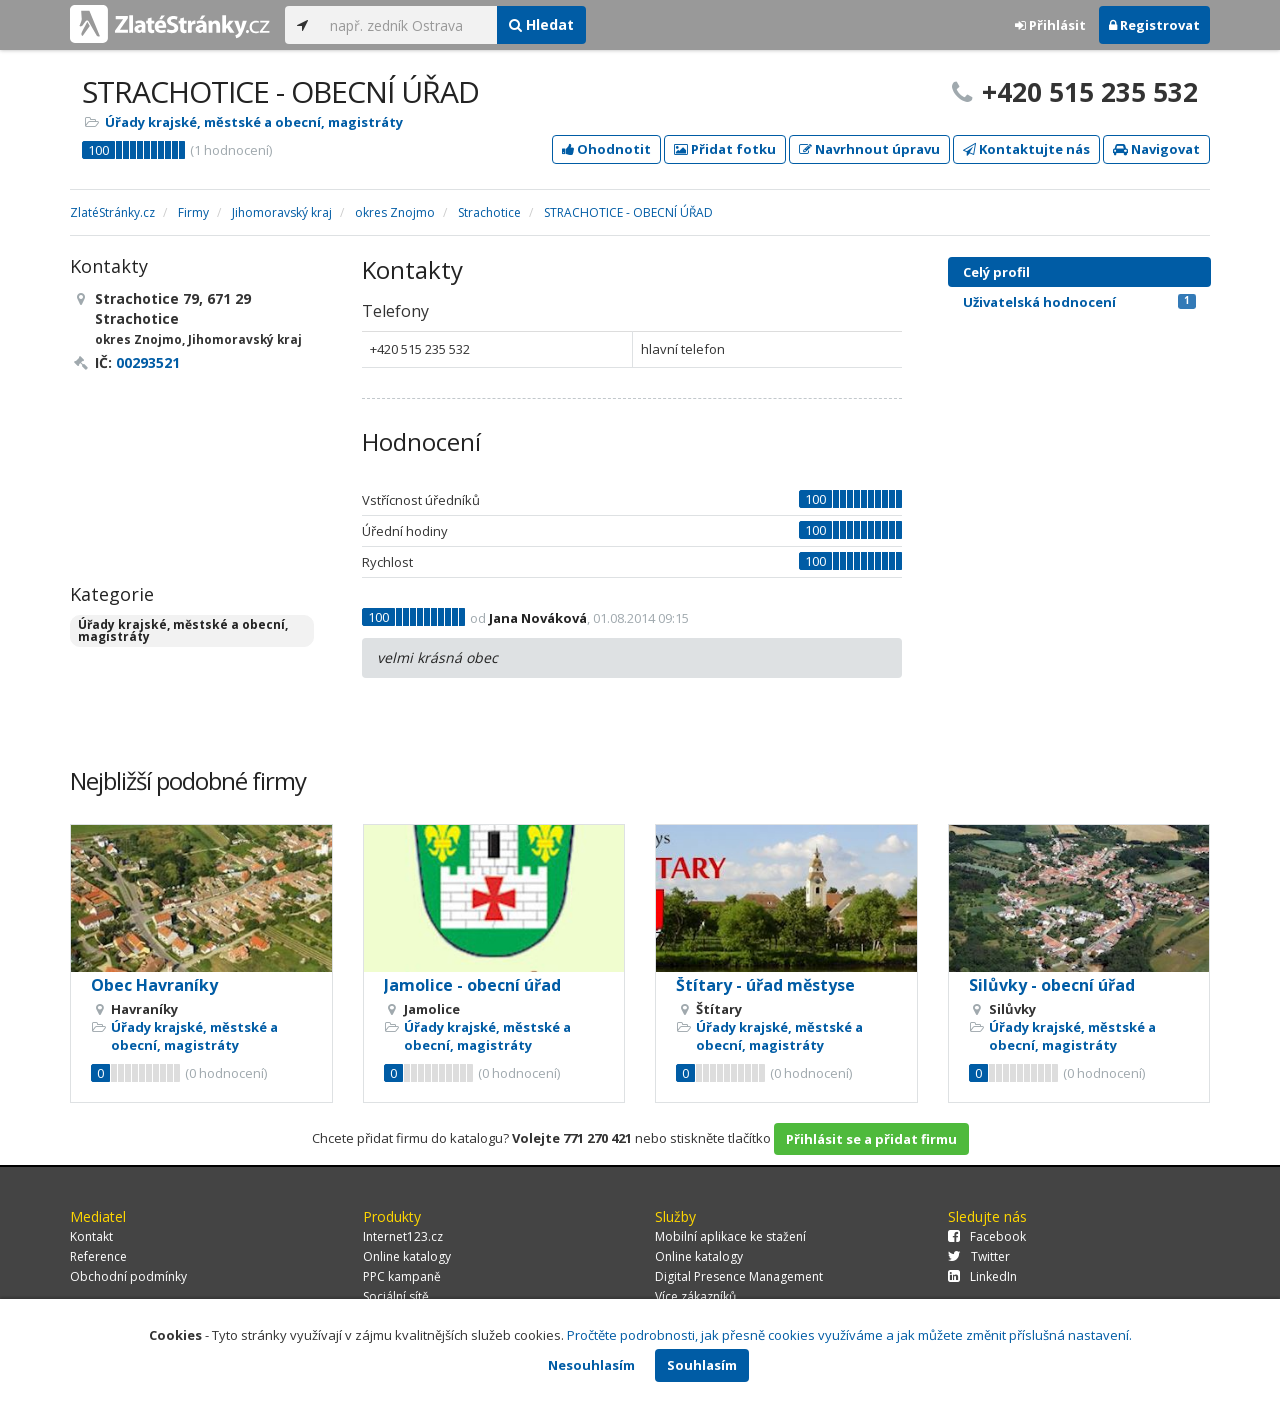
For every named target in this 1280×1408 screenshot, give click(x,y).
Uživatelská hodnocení (1079, 302)
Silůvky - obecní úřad (1052, 985)
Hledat (541, 24)
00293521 (148, 362)
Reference (98, 1256)
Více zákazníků (695, 1296)
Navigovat (1156, 149)
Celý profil (996, 272)
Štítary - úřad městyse (765, 985)
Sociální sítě (396, 1296)
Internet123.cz (403, 1236)
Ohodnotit (606, 149)
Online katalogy (407, 1256)
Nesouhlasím (591, 1365)
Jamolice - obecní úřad (472, 985)
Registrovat (1154, 25)
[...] (408, 25)
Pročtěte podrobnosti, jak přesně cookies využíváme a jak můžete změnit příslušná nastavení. (849, 1335)
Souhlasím (702, 1365)
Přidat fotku (725, 149)
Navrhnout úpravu (869, 149)
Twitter (979, 1256)
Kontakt (91, 1236)
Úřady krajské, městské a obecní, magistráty (254, 122)
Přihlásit (1050, 25)
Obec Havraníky (154, 985)
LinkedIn (982, 1276)
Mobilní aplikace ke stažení (730, 1236)
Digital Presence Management (739, 1276)
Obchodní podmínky (128, 1276)
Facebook (987, 1236)
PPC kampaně (402, 1276)
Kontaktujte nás (1026, 149)
